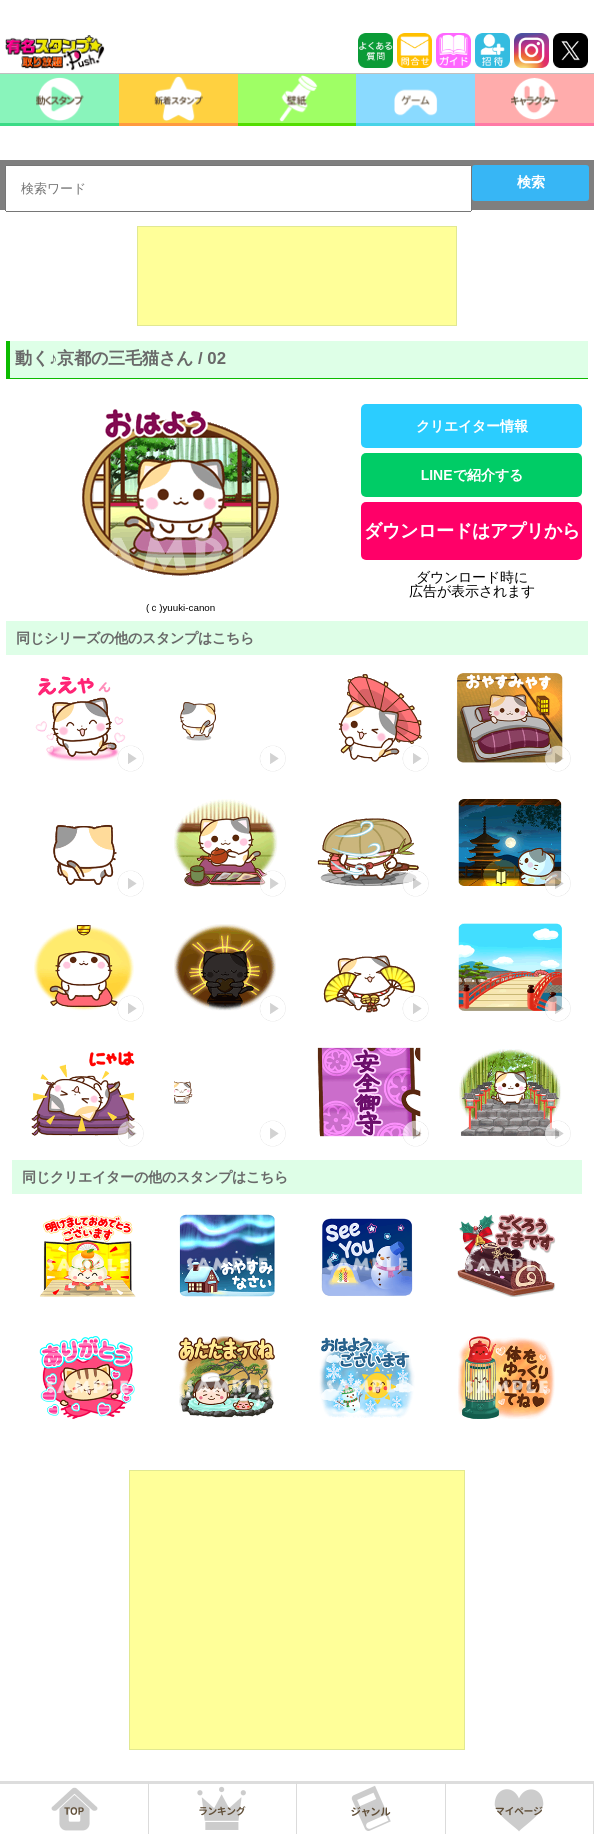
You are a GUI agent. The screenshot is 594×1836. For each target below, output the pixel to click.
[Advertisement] (297, 276)
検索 (531, 182)
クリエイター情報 (472, 426)
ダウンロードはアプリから (472, 531)
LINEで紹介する (472, 475)
